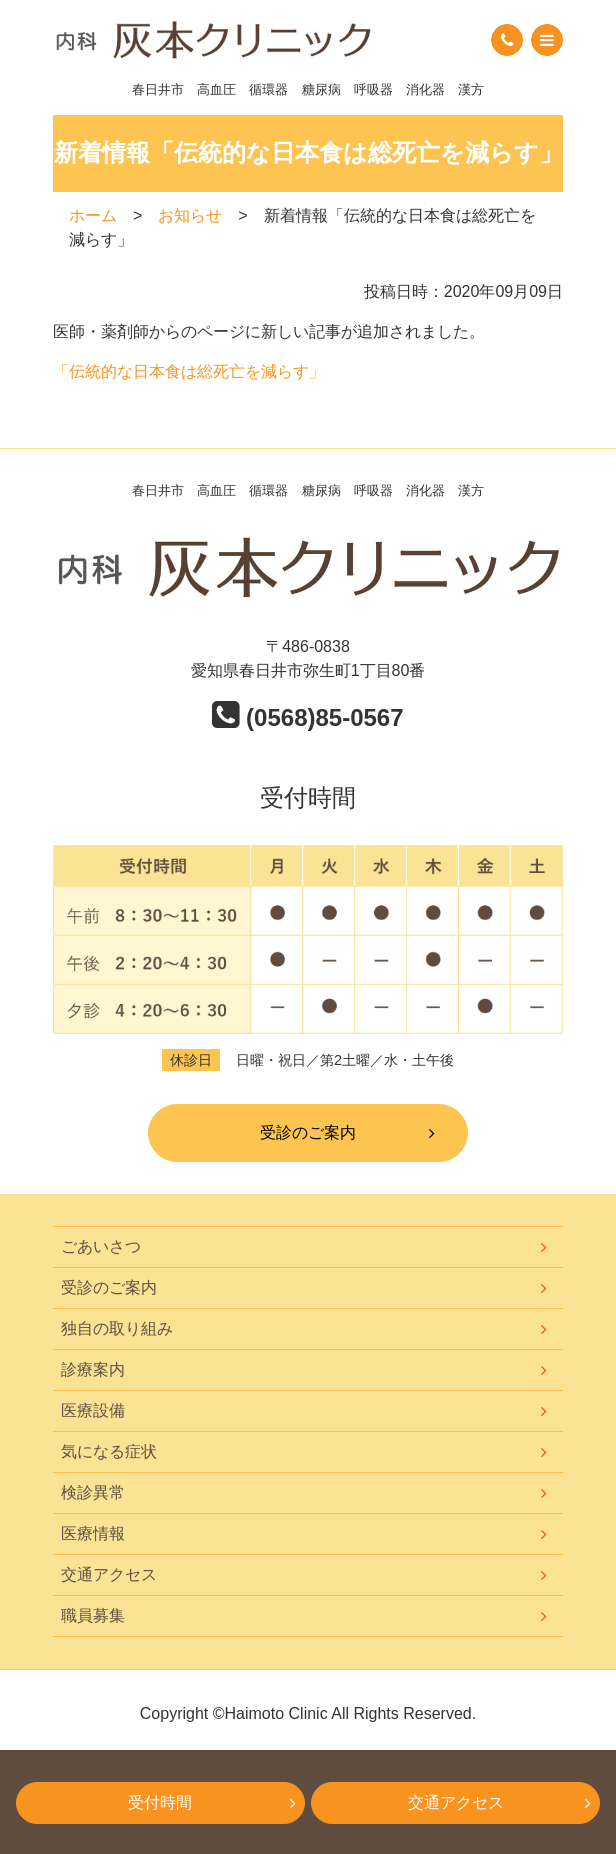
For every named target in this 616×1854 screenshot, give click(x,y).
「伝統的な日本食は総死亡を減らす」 (189, 371)
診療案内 (93, 1369)
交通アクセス (109, 1574)
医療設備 (93, 1410)
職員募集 (93, 1615)
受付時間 (160, 1802)
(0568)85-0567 (307, 717)
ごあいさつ (101, 1246)
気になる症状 (109, 1451)
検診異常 (93, 1492)
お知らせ (190, 215)
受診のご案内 (308, 1132)
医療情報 (93, 1533)
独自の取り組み (117, 1328)
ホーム (93, 215)
